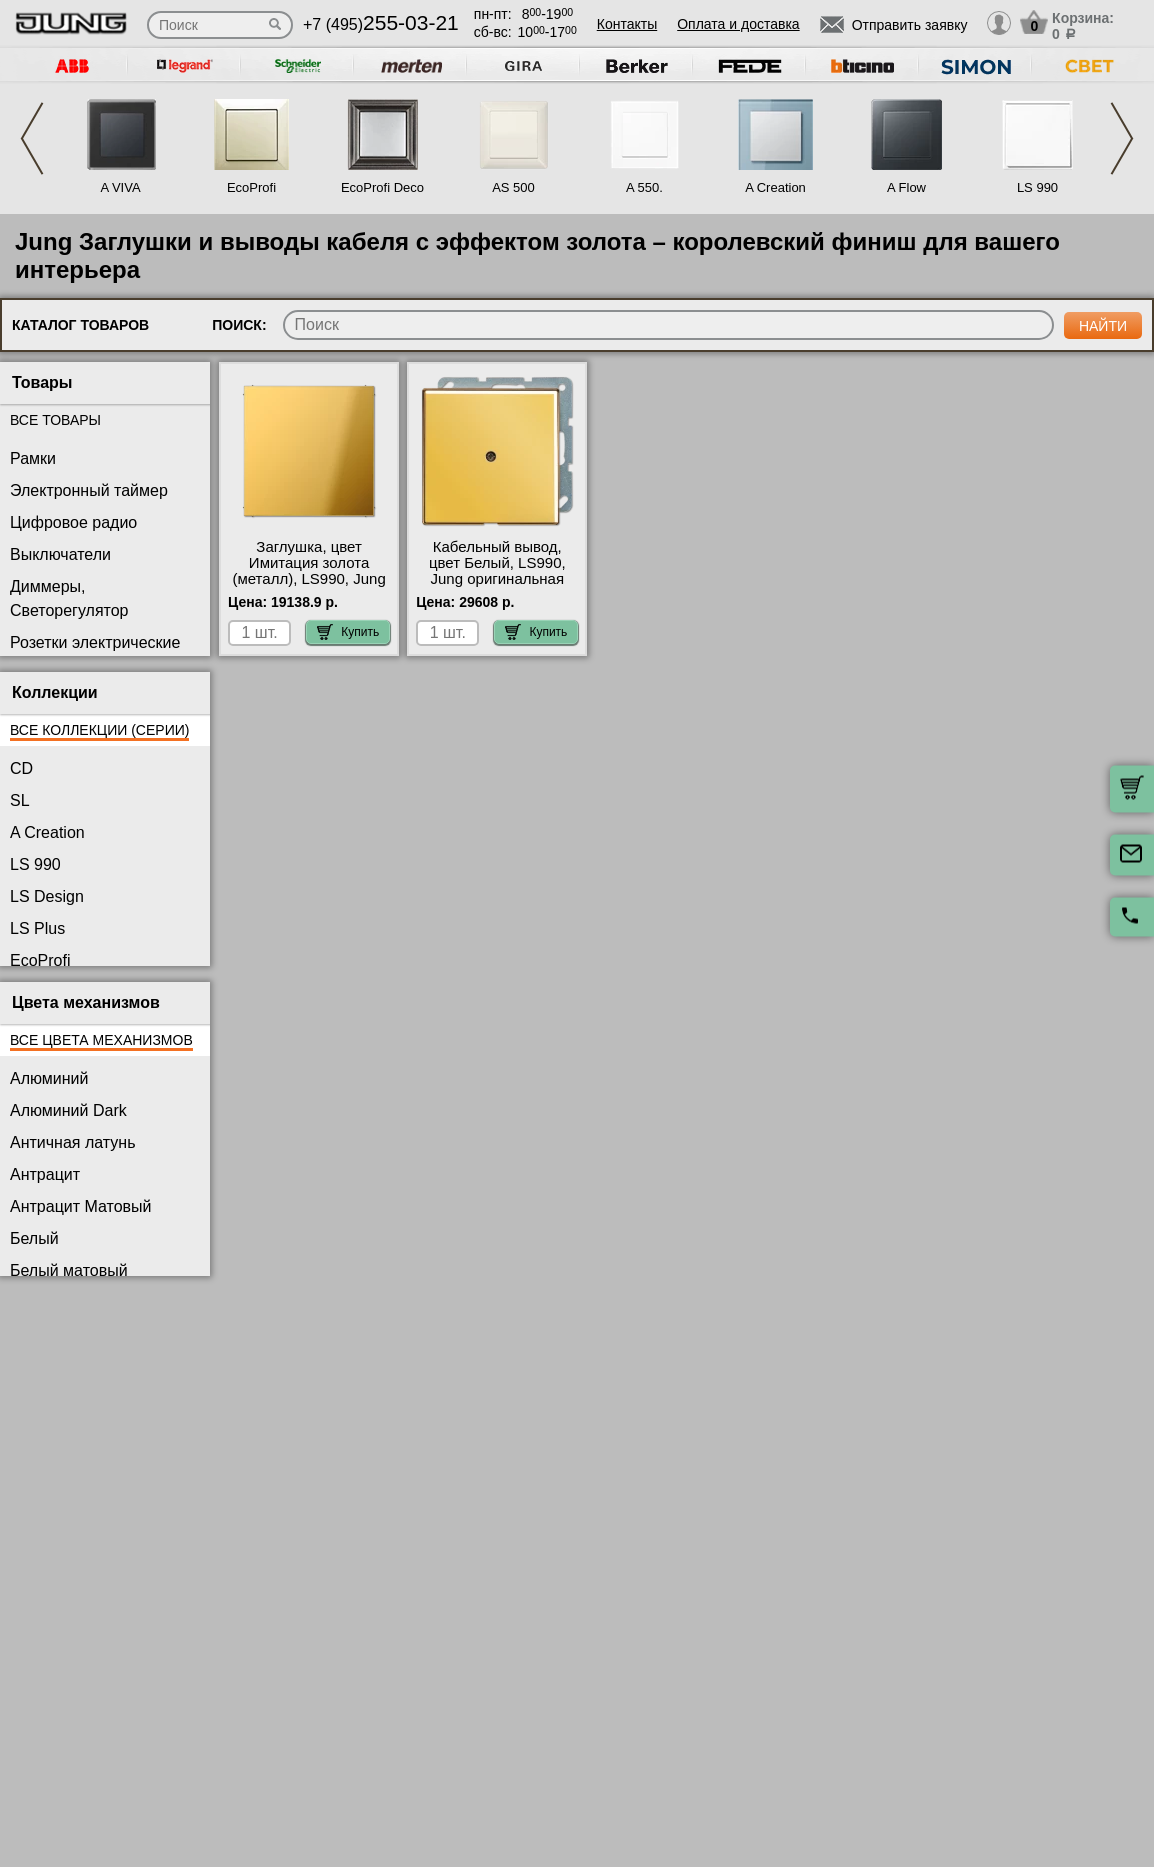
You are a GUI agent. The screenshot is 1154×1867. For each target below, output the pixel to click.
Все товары (55, 420)
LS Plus (37, 928)
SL (20, 800)
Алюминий (49, 1078)
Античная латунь (73, 1142)
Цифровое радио (73, 522)
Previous (32, 138)
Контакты (627, 24)
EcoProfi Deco (382, 187)
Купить (348, 632)
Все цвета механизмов (101, 1040)
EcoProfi (251, 187)
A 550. (644, 187)
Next (1122, 138)
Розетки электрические (95, 642)
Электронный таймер (89, 490)
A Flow (906, 187)
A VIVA (120, 187)
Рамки (33, 458)
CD (21, 768)
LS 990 (1037, 187)
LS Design (47, 896)
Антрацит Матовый (81, 1206)
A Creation (775, 187)
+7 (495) (381, 24)
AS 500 (513, 187)
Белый (34, 1238)
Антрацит (45, 1174)
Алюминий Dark (68, 1110)
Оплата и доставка (738, 24)
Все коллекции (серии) (99, 730)
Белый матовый (69, 1270)
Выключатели (60, 554)
